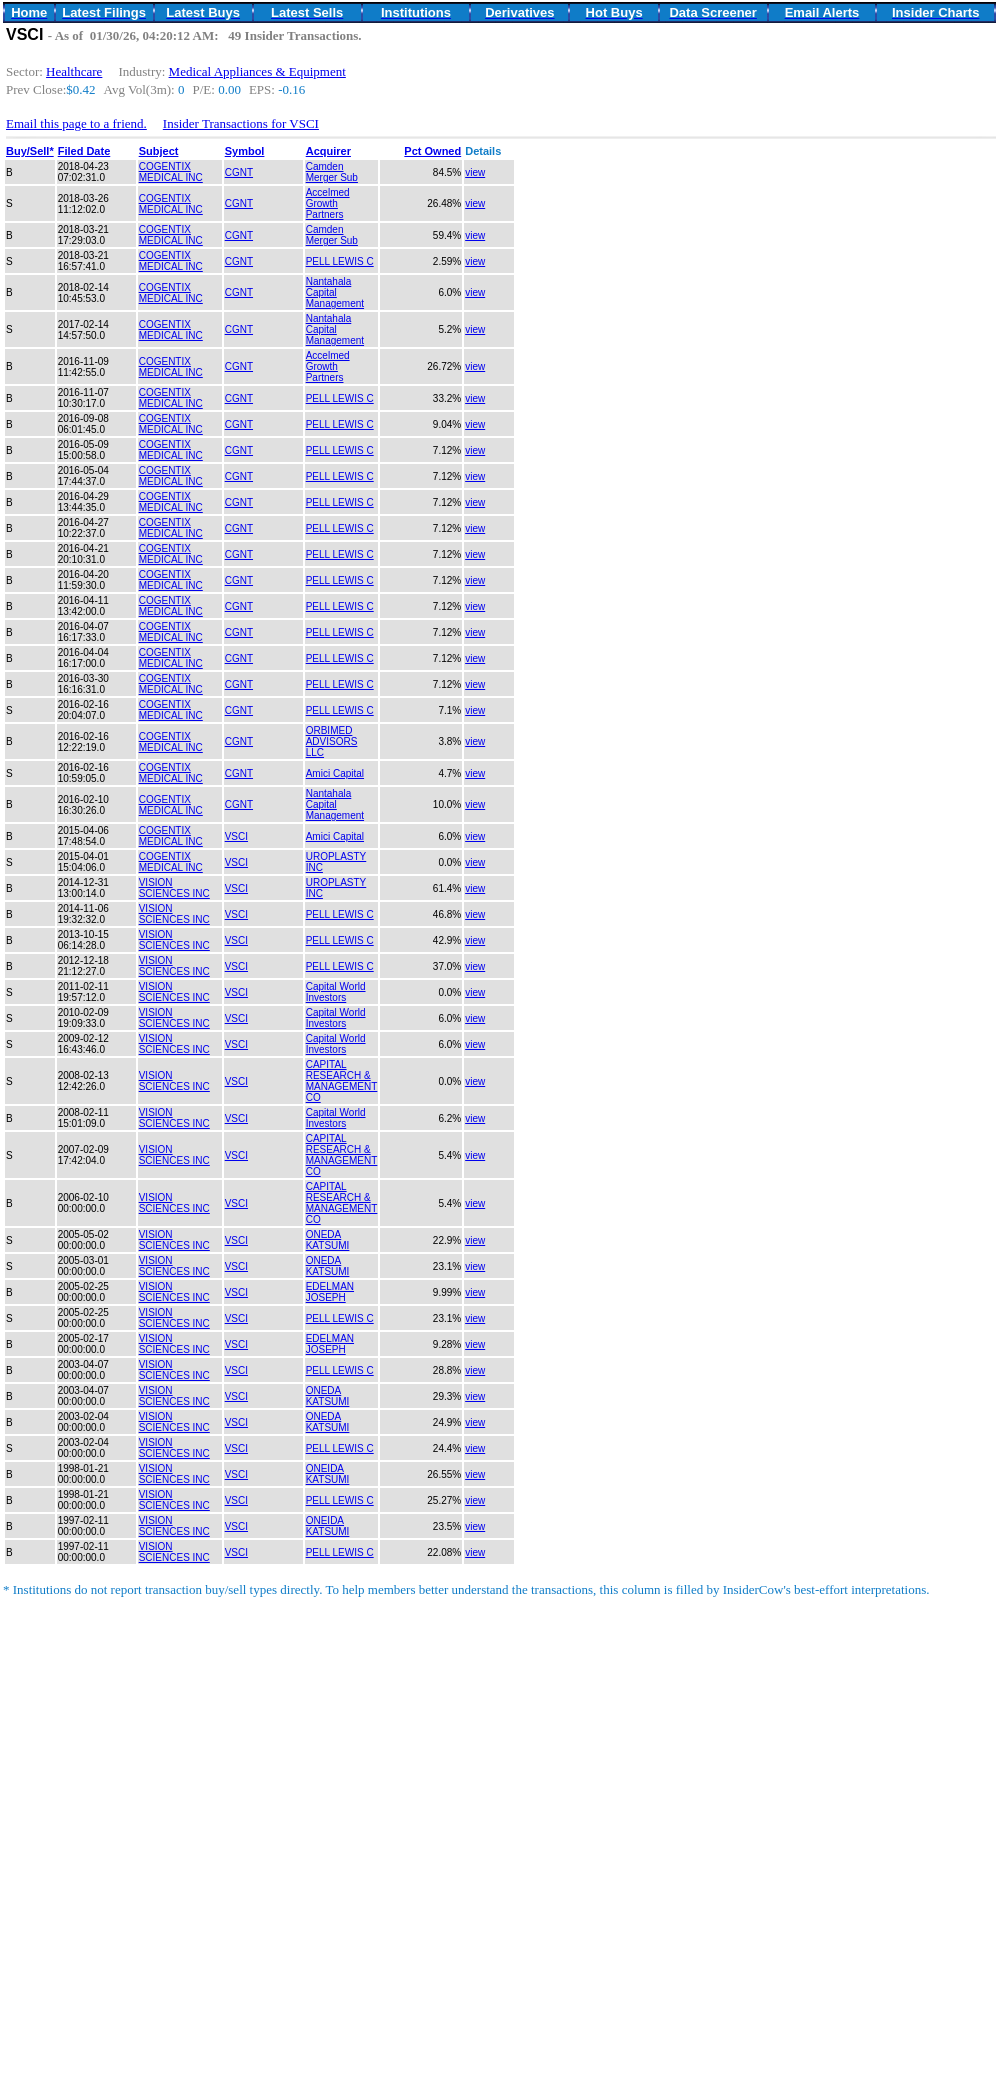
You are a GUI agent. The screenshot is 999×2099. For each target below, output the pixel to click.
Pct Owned (432, 151)
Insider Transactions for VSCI (241, 123)
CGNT (239, 172)
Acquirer (328, 151)
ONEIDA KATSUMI (328, 1474)
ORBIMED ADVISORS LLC (332, 741)
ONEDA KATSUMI (328, 1240)
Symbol (245, 151)
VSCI (236, 836)
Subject (159, 151)
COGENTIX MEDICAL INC (171, 172)
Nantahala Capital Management (335, 292)
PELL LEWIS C (340, 261)
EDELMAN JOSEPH (330, 1292)
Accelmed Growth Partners (328, 203)
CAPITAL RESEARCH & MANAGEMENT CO (342, 1081)
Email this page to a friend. (76, 123)
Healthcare (74, 71)
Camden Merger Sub (332, 172)
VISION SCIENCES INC (174, 888)
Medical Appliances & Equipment (257, 71)
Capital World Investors (336, 992)
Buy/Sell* (30, 151)
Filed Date (84, 151)
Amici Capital (335, 773)
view (475, 172)
